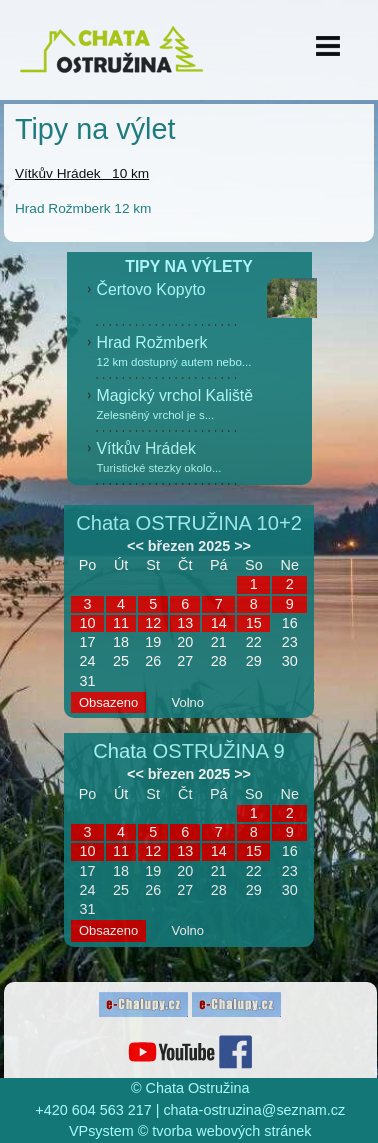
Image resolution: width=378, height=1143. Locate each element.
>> (242, 546)
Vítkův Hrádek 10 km (82, 173)
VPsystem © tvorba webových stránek (190, 1131)
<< (135, 546)
